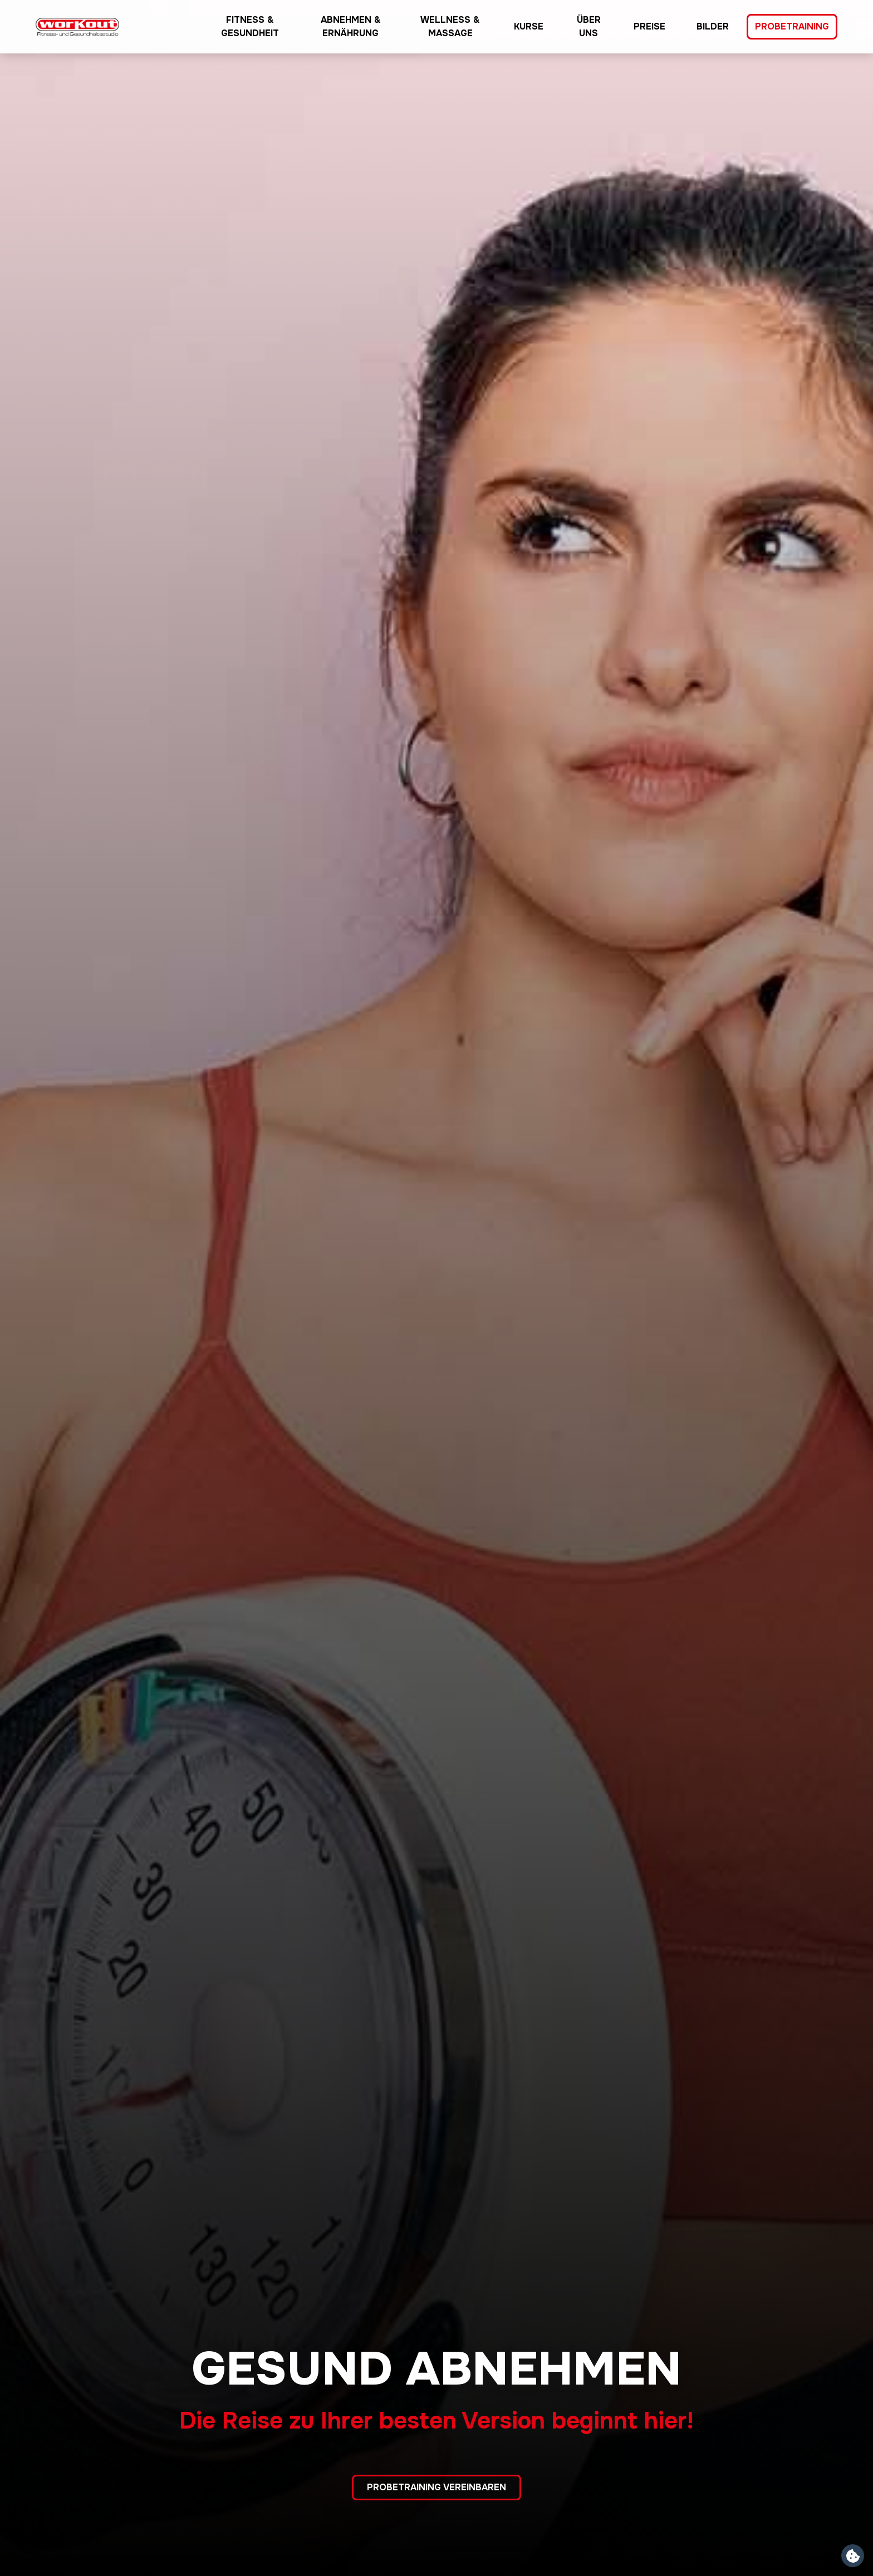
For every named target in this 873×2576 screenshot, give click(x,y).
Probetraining (792, 26)
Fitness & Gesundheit (250, 26)
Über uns (589, 26)
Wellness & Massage (450, 26)
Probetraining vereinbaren (436, 2487)
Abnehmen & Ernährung (351, 26)
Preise (649, 26)
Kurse (528, 26)
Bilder (713, 26)
